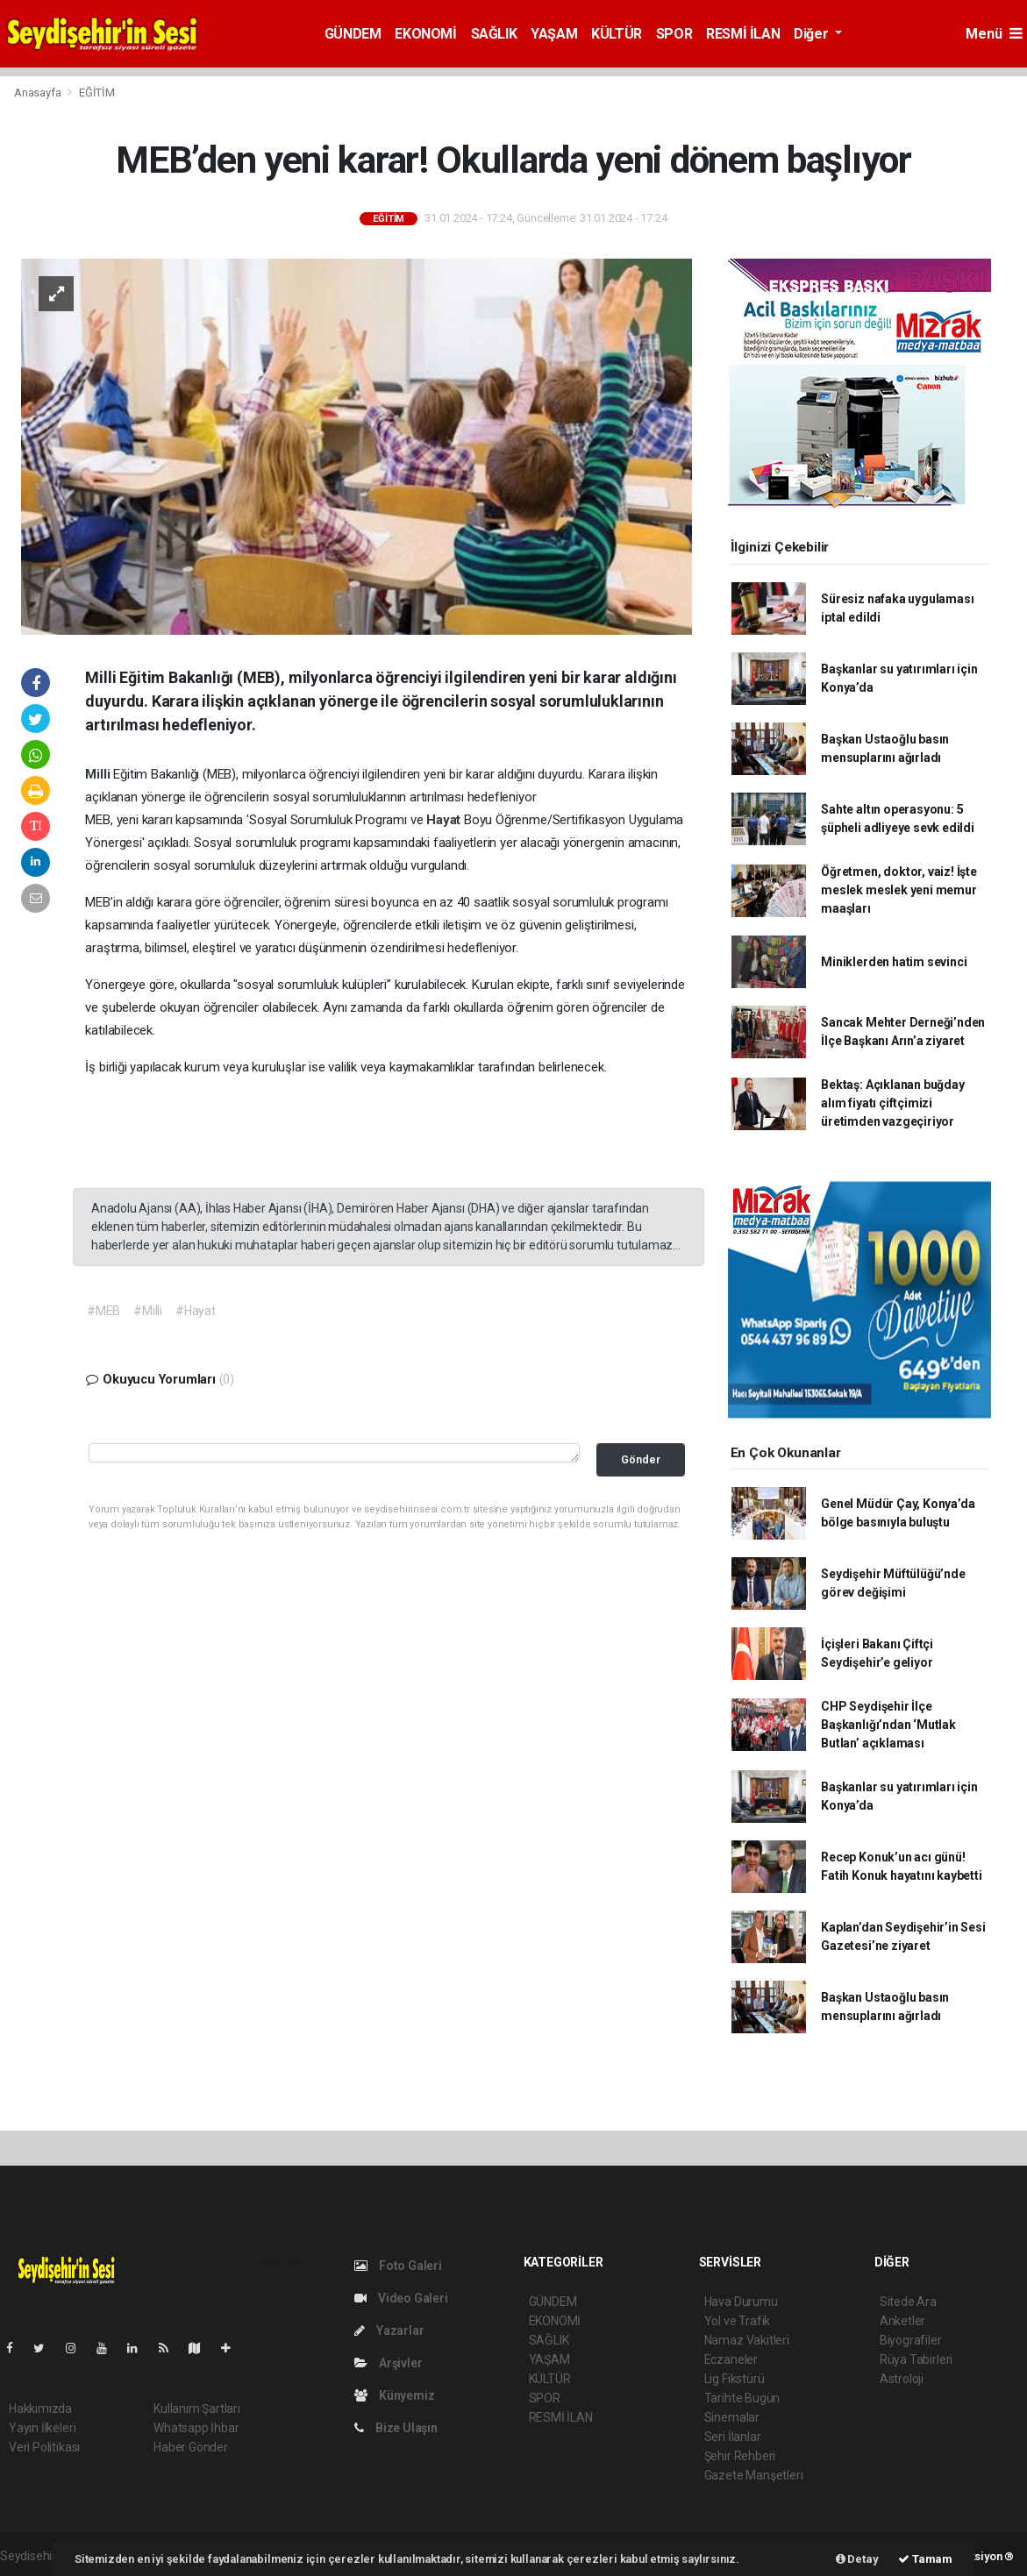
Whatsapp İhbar (196, 2428)
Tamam (925, 2558)
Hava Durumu (741, 2302)
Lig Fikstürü (734, 2379)
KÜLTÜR (616, 33)
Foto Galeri (398, 2266)
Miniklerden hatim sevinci (893, 962)
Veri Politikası (44, 2447)
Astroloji (902, 2379)
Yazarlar (389, 2330)
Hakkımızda (40, 2409)
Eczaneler (731, 2359)
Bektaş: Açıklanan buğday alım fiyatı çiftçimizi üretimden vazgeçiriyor (892, 1103)
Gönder (640, 1459)
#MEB (103, 1311)
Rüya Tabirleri (916, 2359)
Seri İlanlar (732, 2437)
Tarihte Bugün (742, 2398)
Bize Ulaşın (396, 2428)
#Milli (147, 1311)
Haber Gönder (190, 2447)
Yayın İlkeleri (42, 2428)
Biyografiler (911, 2340)
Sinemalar (732, 2417)
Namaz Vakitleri (746, 2340)
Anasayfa (38, 92)
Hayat (445, 820)
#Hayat (195, 1311)
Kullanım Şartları (196, 2409)
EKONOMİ (425, 33)
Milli (99, 774)
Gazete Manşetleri (753, 2475)
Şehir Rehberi (740, 2456)
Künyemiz (394, 2395)
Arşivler (388, 2363)
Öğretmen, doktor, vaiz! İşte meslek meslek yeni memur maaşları (899, 890)
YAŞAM (554, 33)
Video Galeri (400, 2298)
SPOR (674, 33)
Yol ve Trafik (737, 2321)
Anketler (902, 2321)
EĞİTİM (97, 92)
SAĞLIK (494, 33)
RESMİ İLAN (743, 33)
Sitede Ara (908, 2302)
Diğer (812, 33)
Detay (857, 2558)
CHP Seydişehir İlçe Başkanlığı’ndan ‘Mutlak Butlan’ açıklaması (888, 1724)
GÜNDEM (353, 33)
